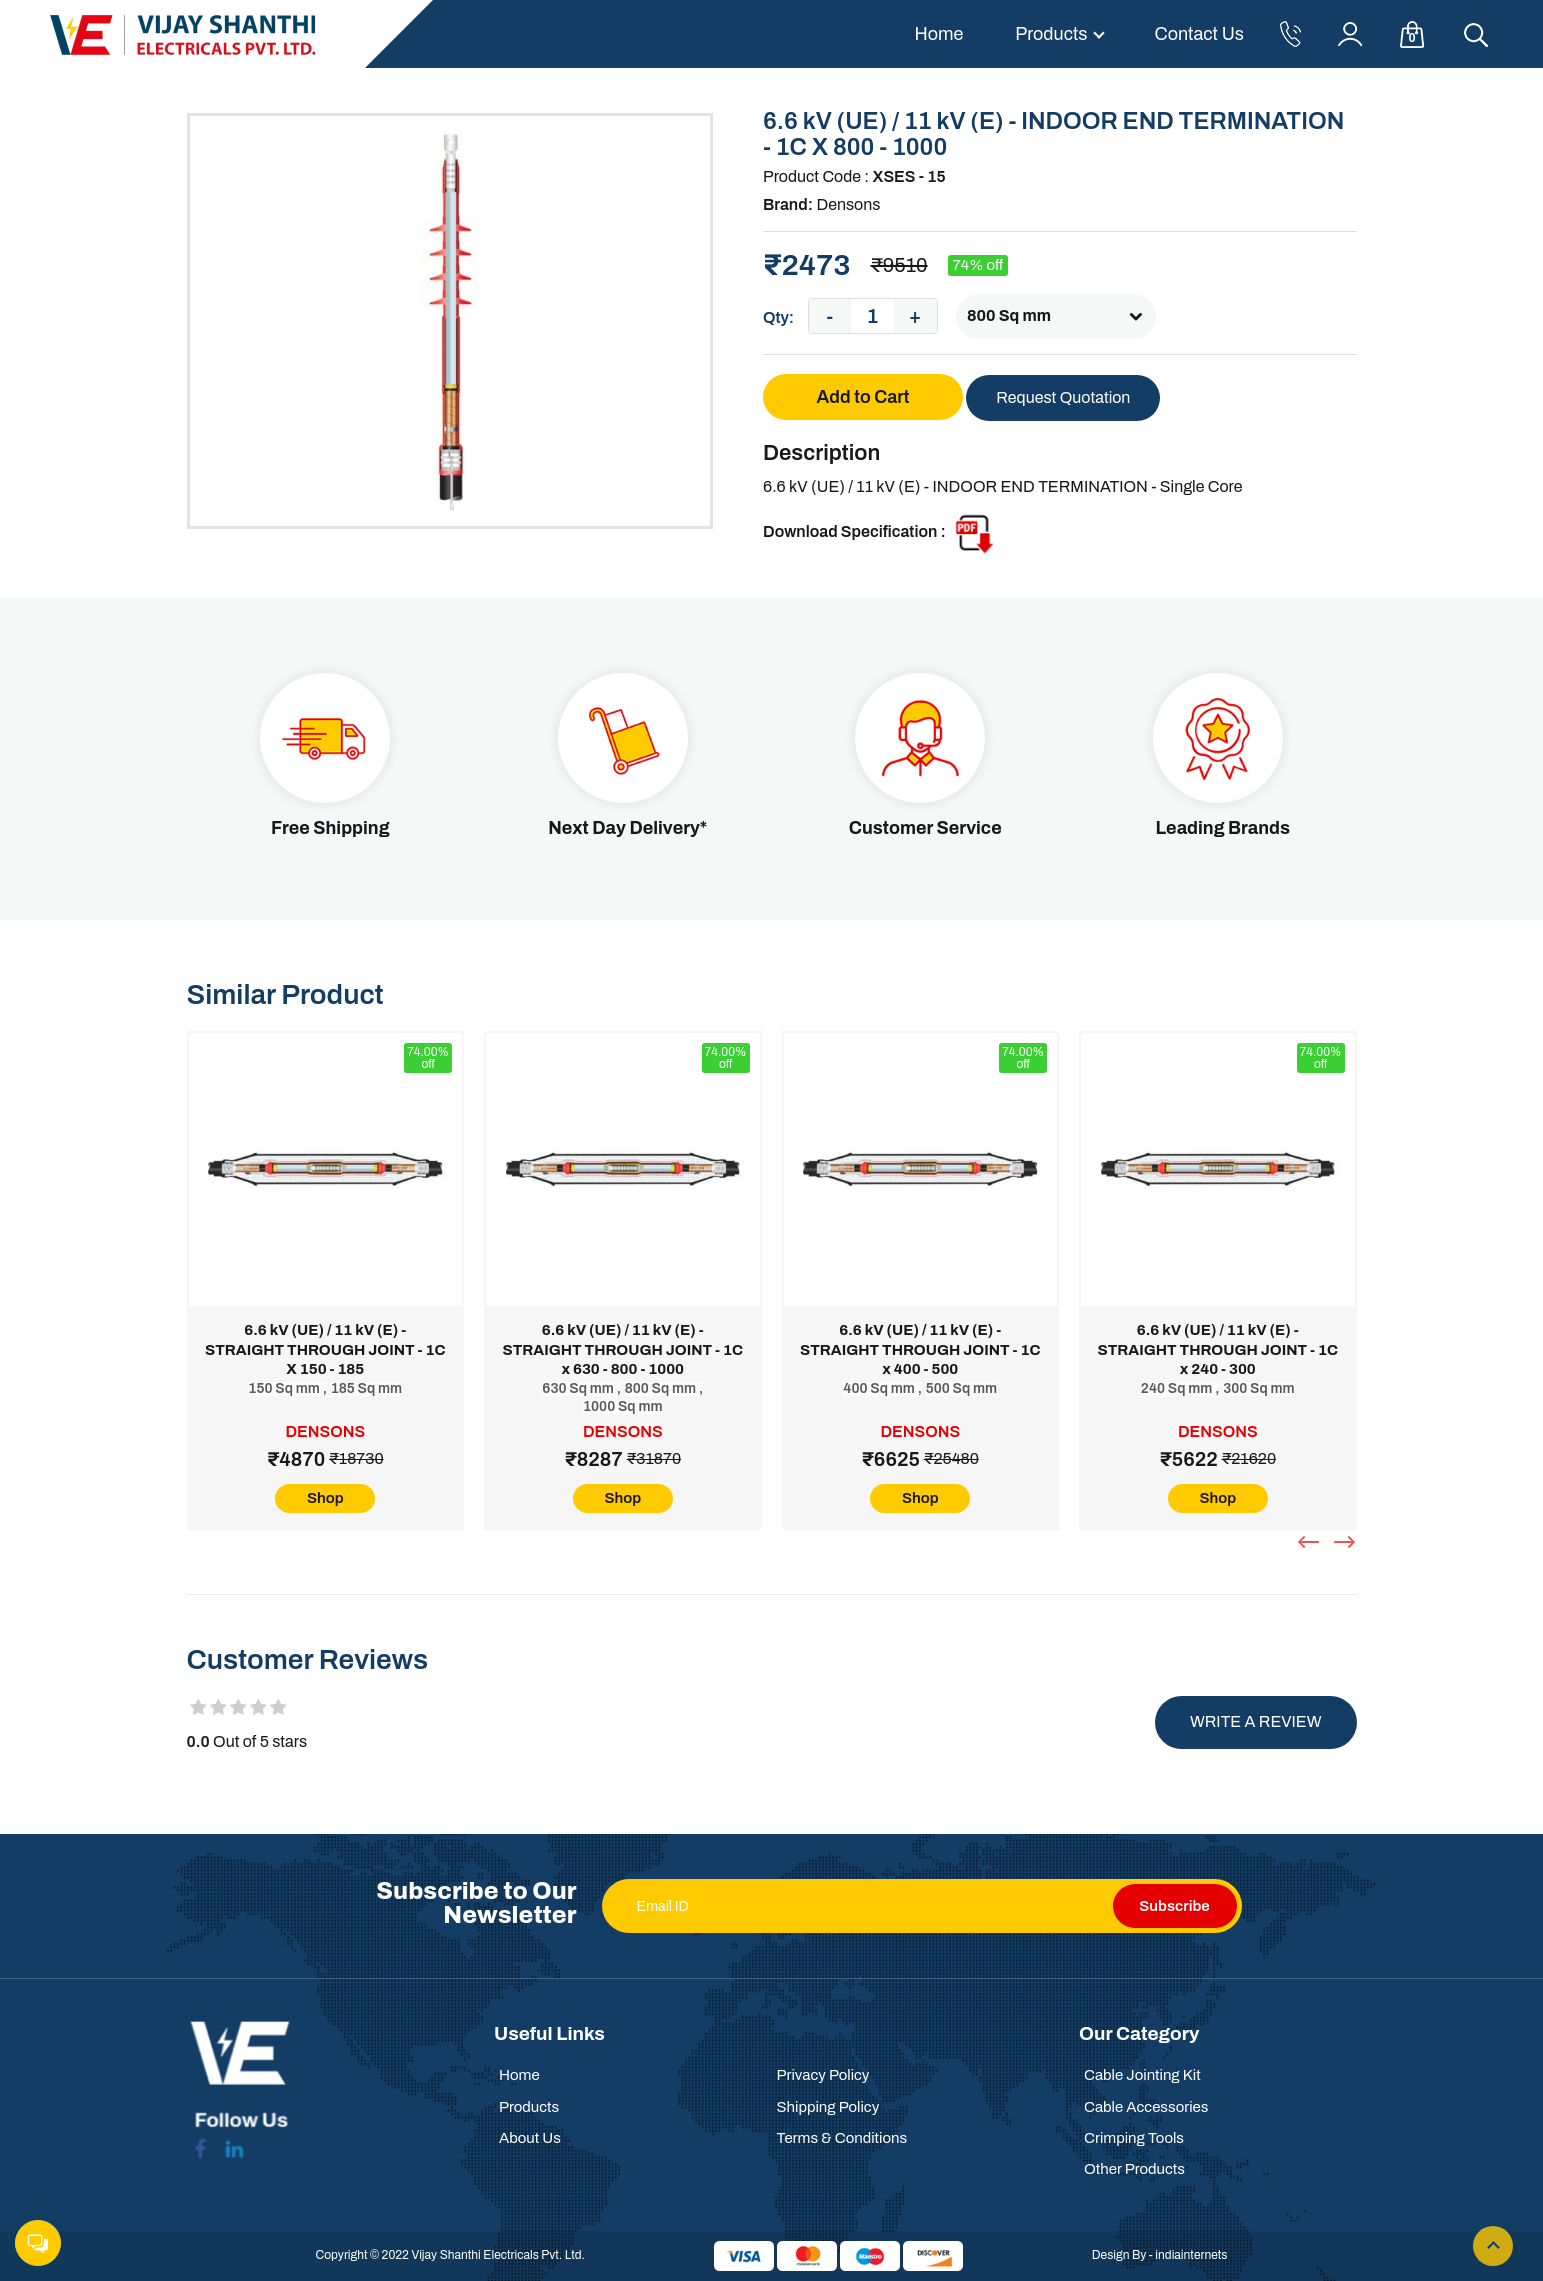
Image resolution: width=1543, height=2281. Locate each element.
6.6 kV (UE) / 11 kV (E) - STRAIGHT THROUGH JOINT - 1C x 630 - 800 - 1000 (623, 1349)
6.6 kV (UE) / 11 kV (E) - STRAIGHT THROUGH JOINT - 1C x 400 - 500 (920, 1349)
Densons (848, 204)
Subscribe (1174, 1906)
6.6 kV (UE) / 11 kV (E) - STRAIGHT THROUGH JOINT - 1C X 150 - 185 (325, 1349)
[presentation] (1311, 1542)
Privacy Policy (823, 2075)
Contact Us (1199, 34)
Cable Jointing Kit (1142, 2075)
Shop (325, 1498)
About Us (530, 2138)
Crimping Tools (1134, 2138)
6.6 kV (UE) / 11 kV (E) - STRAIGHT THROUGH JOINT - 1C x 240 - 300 (1218, 1349)
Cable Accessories (1146, 2107)
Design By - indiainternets (1160, 2255)
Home (938, 34)
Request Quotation (1063, 397)
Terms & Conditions (842, 2138)
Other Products (1134, 2169)
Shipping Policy (828, 2107)
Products (1051, 34)
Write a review (1256, 1721)
